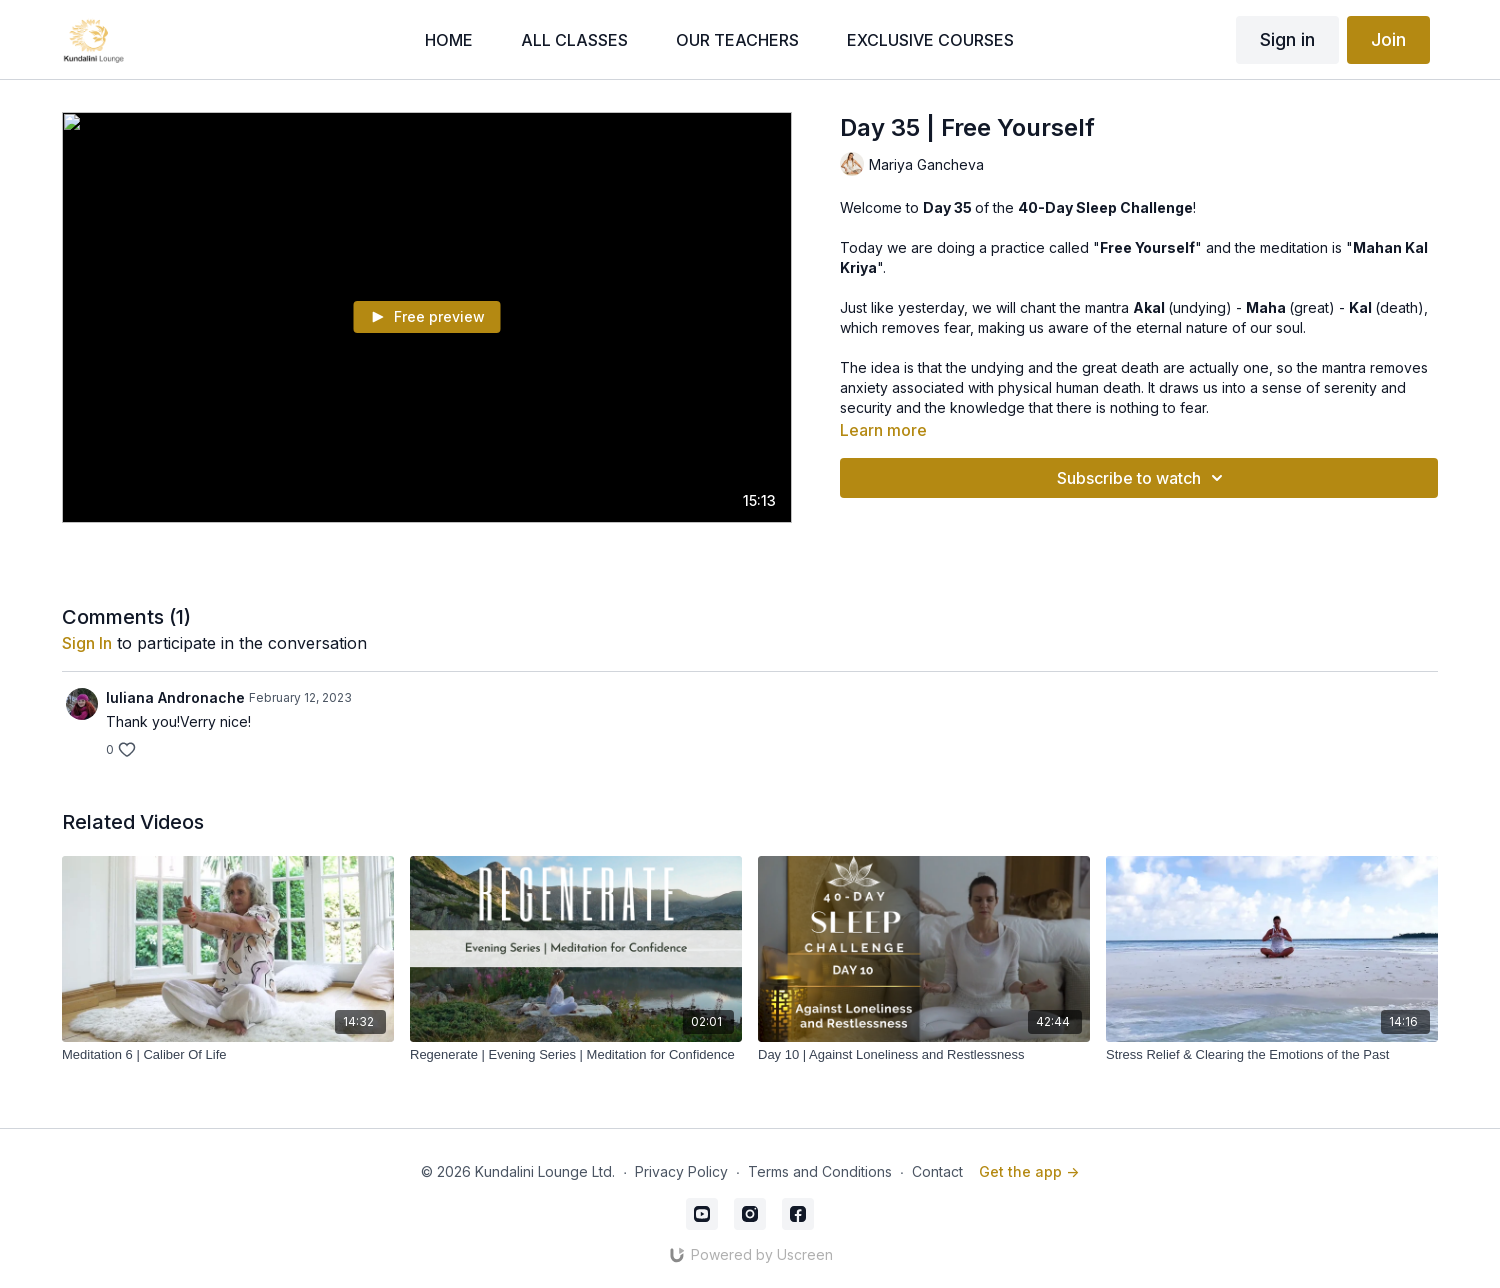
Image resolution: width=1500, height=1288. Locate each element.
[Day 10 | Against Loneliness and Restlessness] (924, 1055)
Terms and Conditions (820, 1171)
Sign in (1287, 39)
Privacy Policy (681, 1171)
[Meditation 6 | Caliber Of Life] (228, 1055)
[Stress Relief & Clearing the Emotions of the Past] (1272, 1055)
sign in (87, 643)
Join (1388, 39)
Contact (937, 1171)
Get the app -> (1029, 1171)
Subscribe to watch (1143, 478)
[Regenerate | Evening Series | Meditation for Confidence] (576, 1055)
